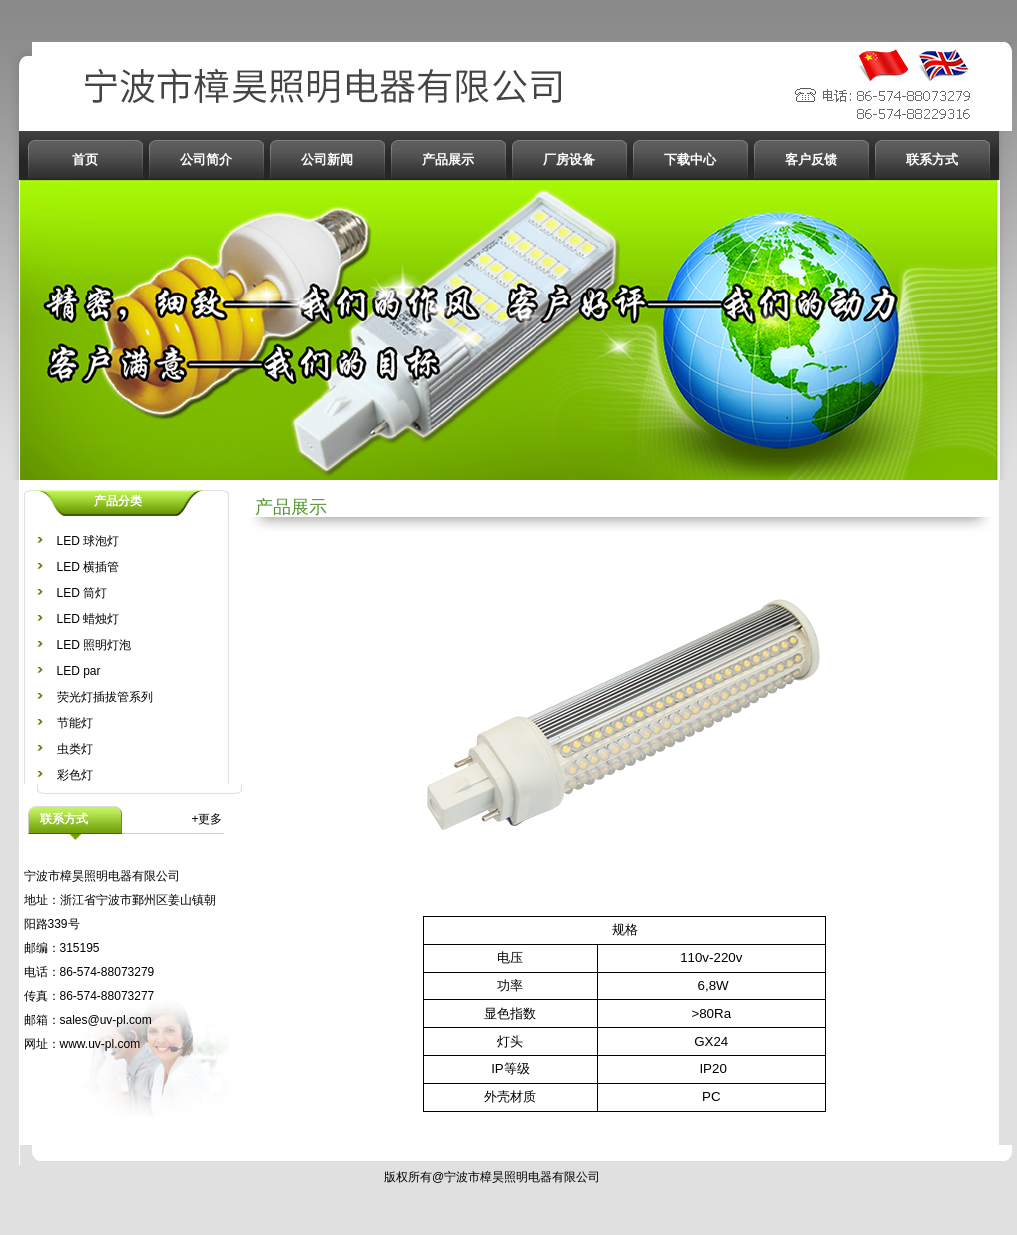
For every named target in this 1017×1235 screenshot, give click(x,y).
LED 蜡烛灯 (88, 619)
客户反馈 (811, 159)
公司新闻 (327, 159)
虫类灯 (75, 749)
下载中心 (690, 159)
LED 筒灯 (82, 593)
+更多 (206, 819)
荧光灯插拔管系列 (105, 697)
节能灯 (75, 723)
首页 (85, 159)
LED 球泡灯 (88, 541)
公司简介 (206, 159)
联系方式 (932, 159)
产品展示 (448, 159)
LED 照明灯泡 (94, 645)
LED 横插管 (88, 567)
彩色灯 (75, 775)
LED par (79, 671)
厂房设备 (569, 159)
